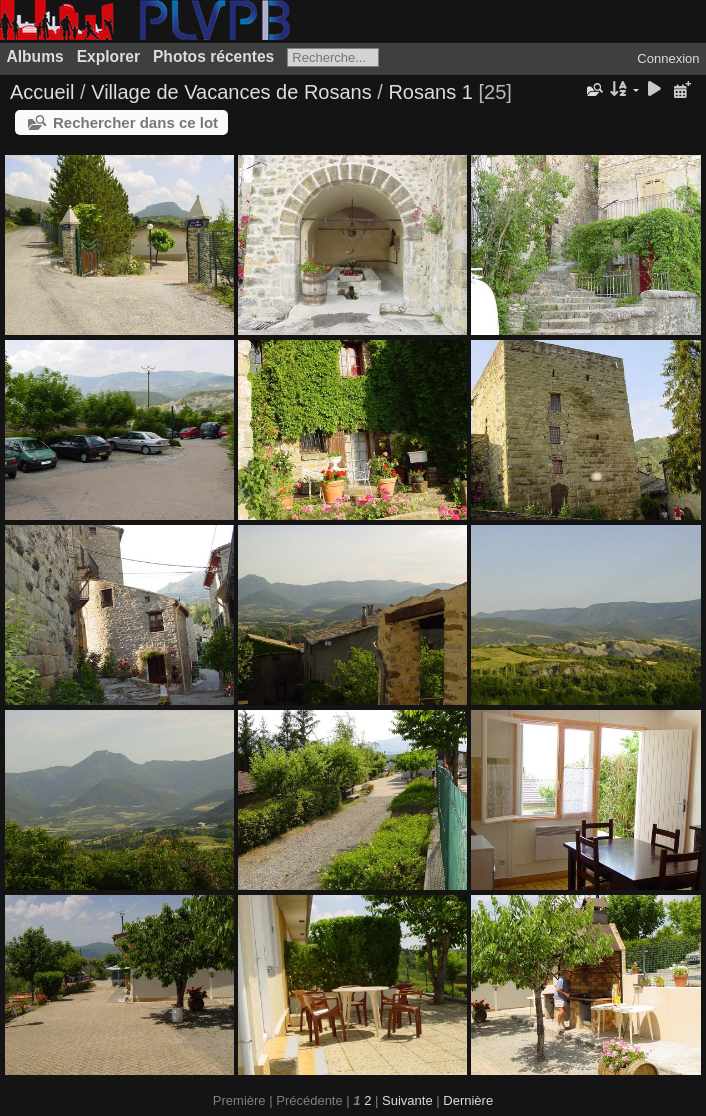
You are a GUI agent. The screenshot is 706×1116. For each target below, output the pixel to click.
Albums (35, 56)
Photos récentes (213, 56)
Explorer (108, 56)
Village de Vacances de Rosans (231, 92)
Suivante (407, 1100)
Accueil (42, 92)
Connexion (668, 58)
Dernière (468, 1100)
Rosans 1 (430, 92)
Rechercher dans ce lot (135, 122)
